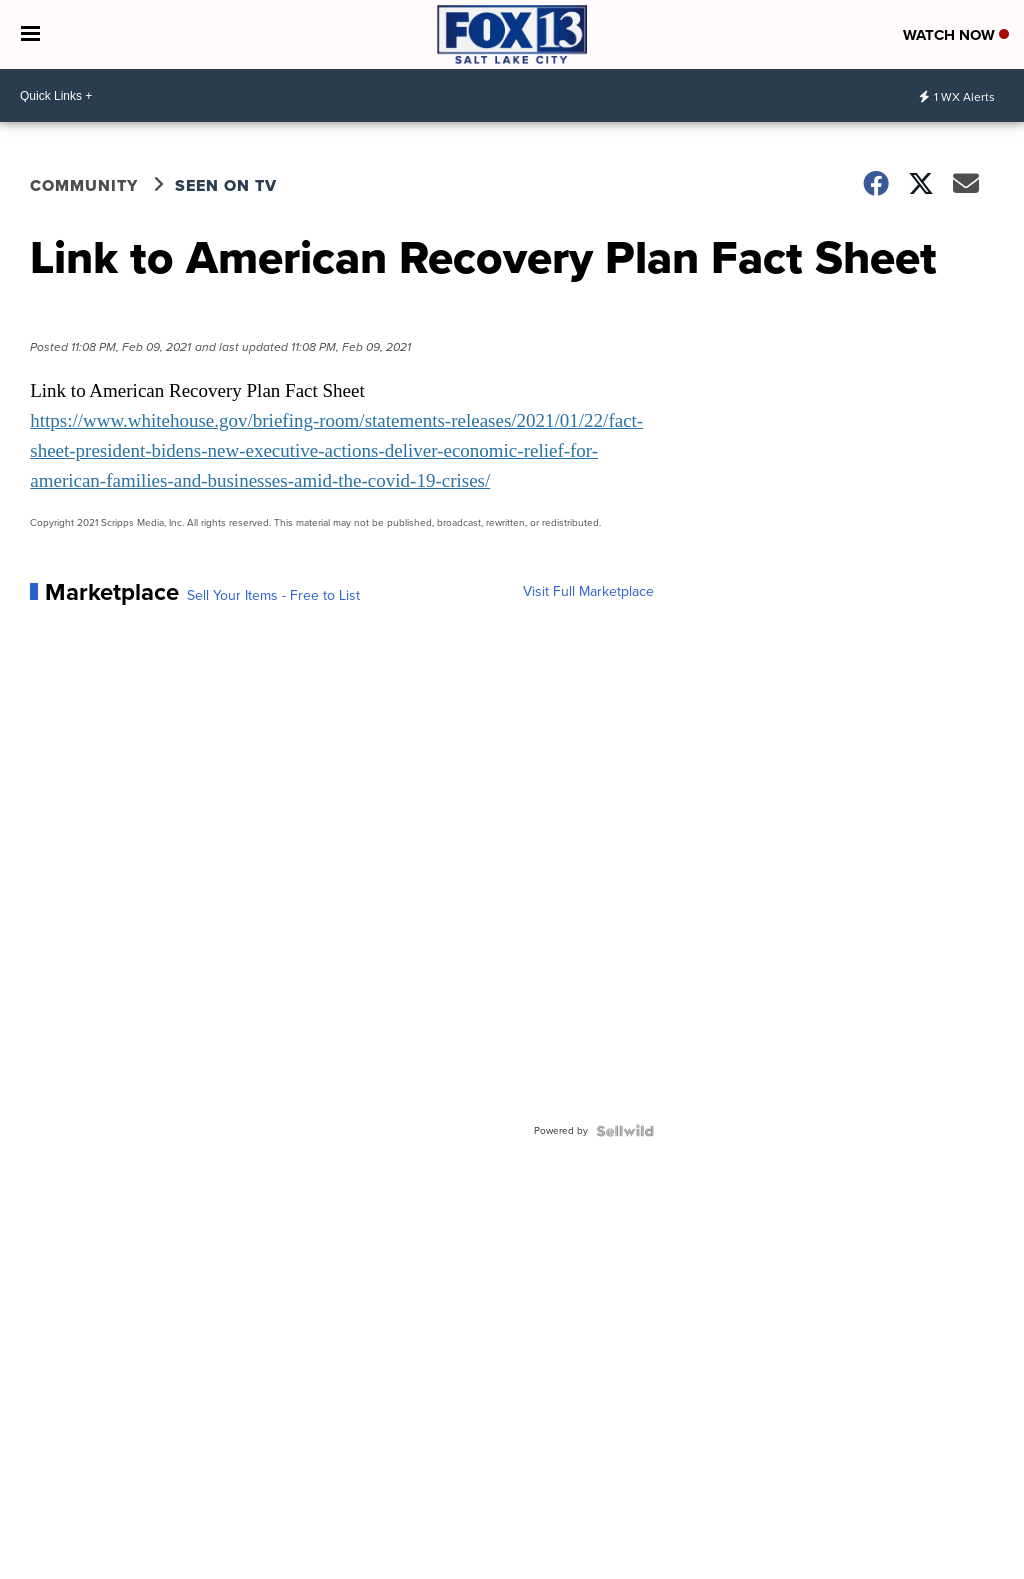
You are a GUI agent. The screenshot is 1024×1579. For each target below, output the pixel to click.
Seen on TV (226, 185)
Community (84, 185)
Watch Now (956, 35)
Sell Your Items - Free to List (273, 596)
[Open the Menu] (30, 34)
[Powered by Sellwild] (625, 1131)
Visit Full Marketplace (588, 592)
